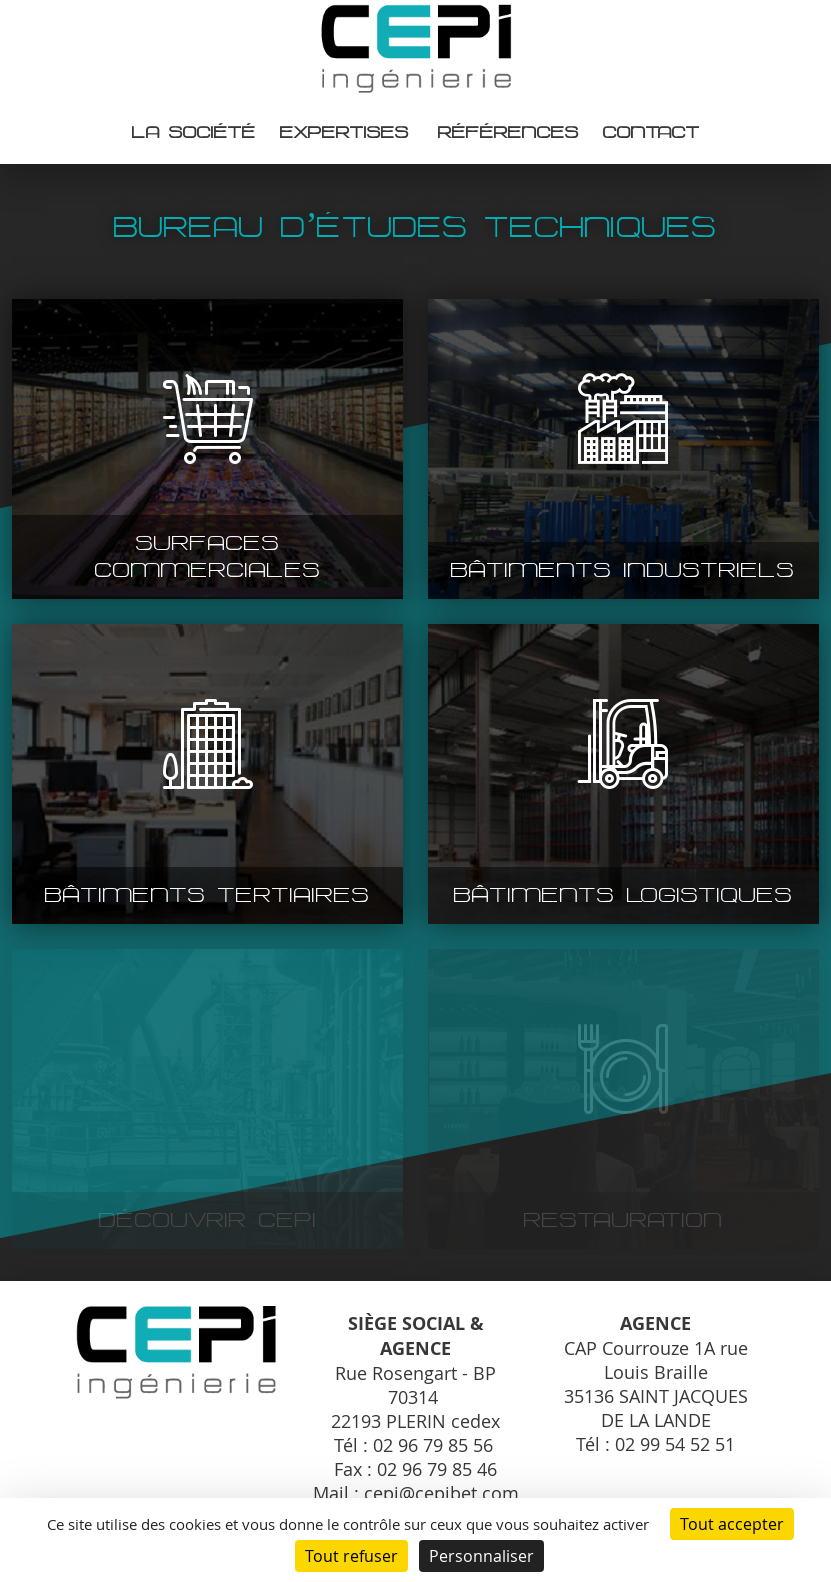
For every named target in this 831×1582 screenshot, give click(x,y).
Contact (651, 132)
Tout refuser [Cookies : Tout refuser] (351, 1556)
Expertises (344, 132)
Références (508, 132)
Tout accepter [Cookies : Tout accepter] (732, 1524)
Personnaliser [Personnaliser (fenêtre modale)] (481, 1556)
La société (194, 132)
